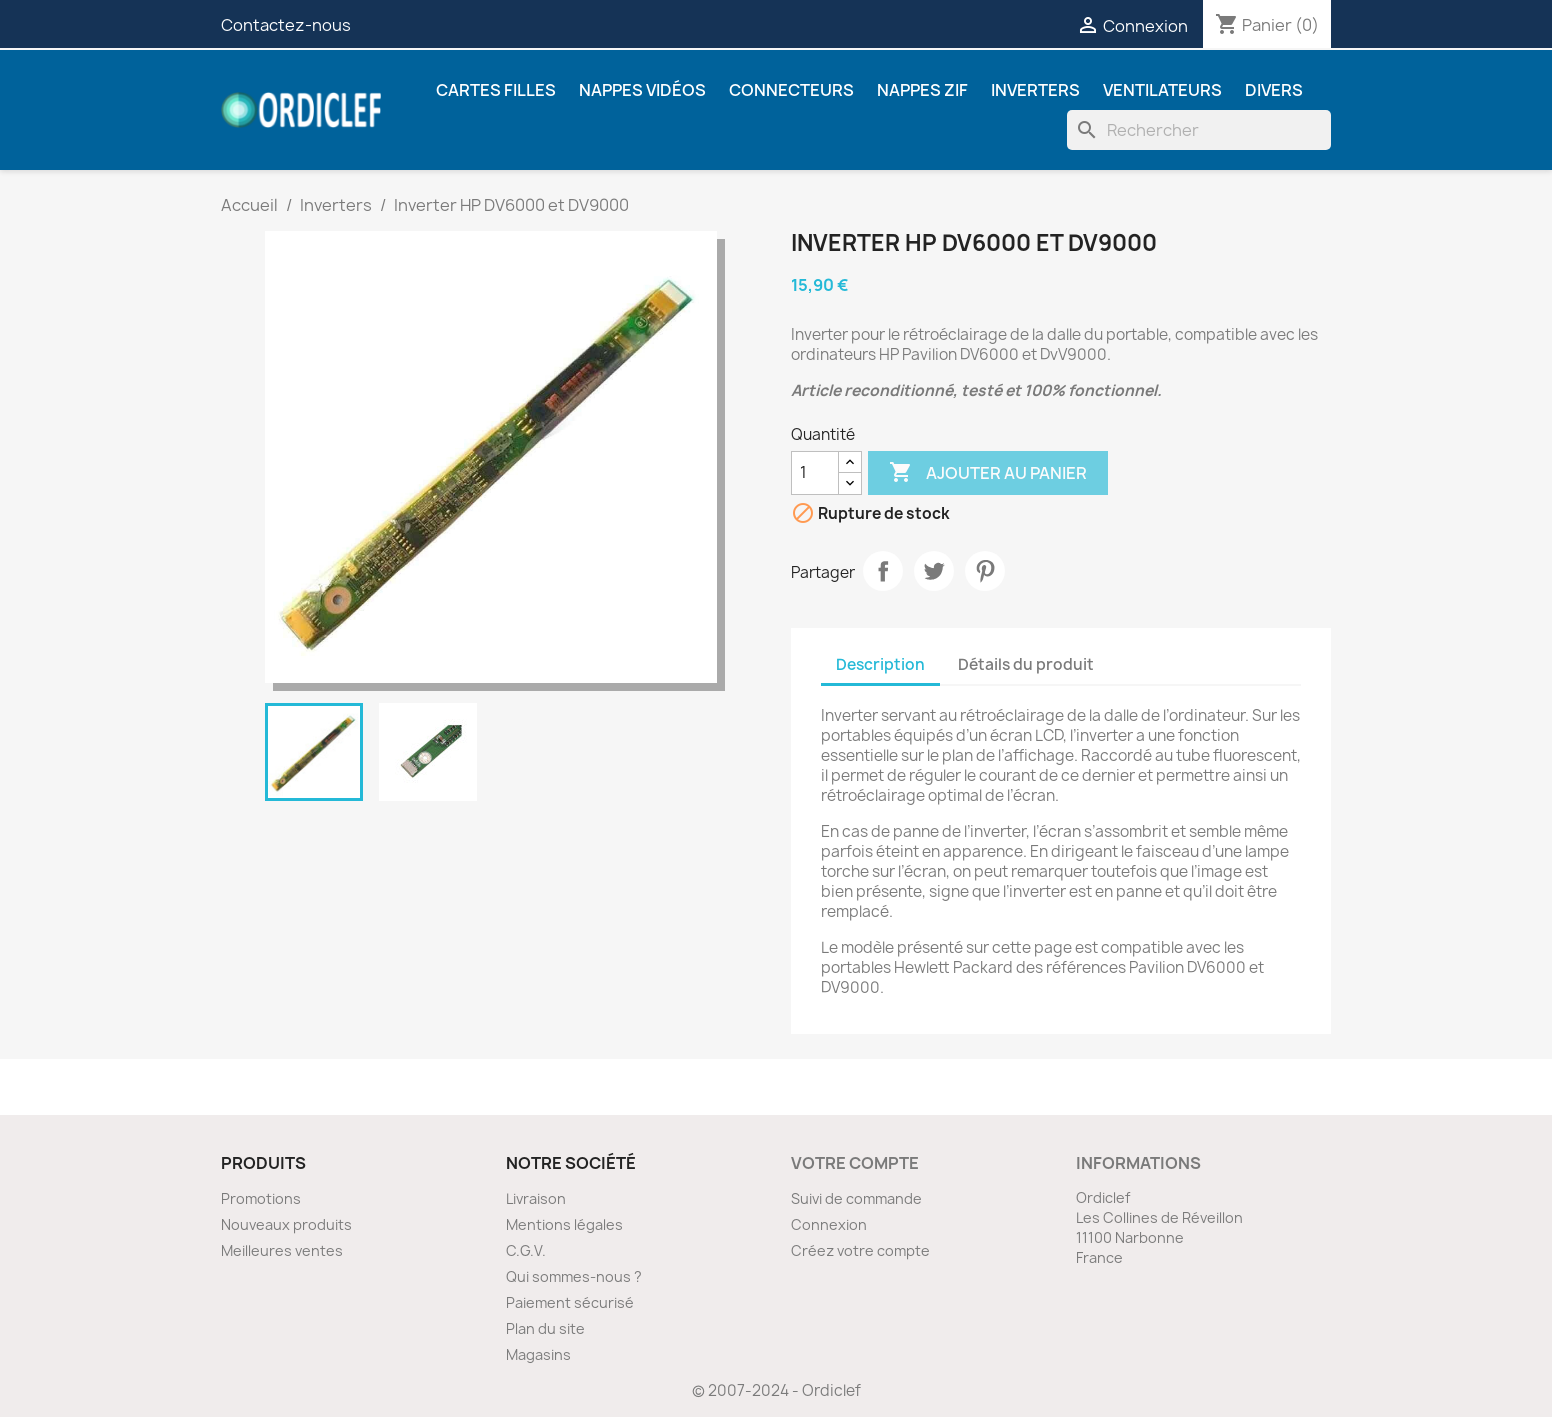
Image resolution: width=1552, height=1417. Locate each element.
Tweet (934, 571)
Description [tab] (880, 664)
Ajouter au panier (988, 473)
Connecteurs (791, 90)
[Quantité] (815, 473)
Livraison (536, 1198)
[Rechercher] (1199, 130)
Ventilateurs (1162, 90)
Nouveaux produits (286, 1224)
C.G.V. (526, 1250)
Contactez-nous (286, 25)
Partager (883, 571)
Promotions (261, 1198)
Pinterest (985, 571)
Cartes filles (496, 90)
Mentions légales (564, 1224)
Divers (1274, 90)
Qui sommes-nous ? (574, 1276)
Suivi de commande (856, 1198)
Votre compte (855, 1163)
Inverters (1035, 90)
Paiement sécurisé (570, 1302)
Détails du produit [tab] (1026, 664)
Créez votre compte (860, 1250)
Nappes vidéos (642, 90)
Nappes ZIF (922, 90)
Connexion (829, 1224)
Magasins (538, 1354)
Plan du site (545, 1328)
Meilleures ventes (282, 1250)
